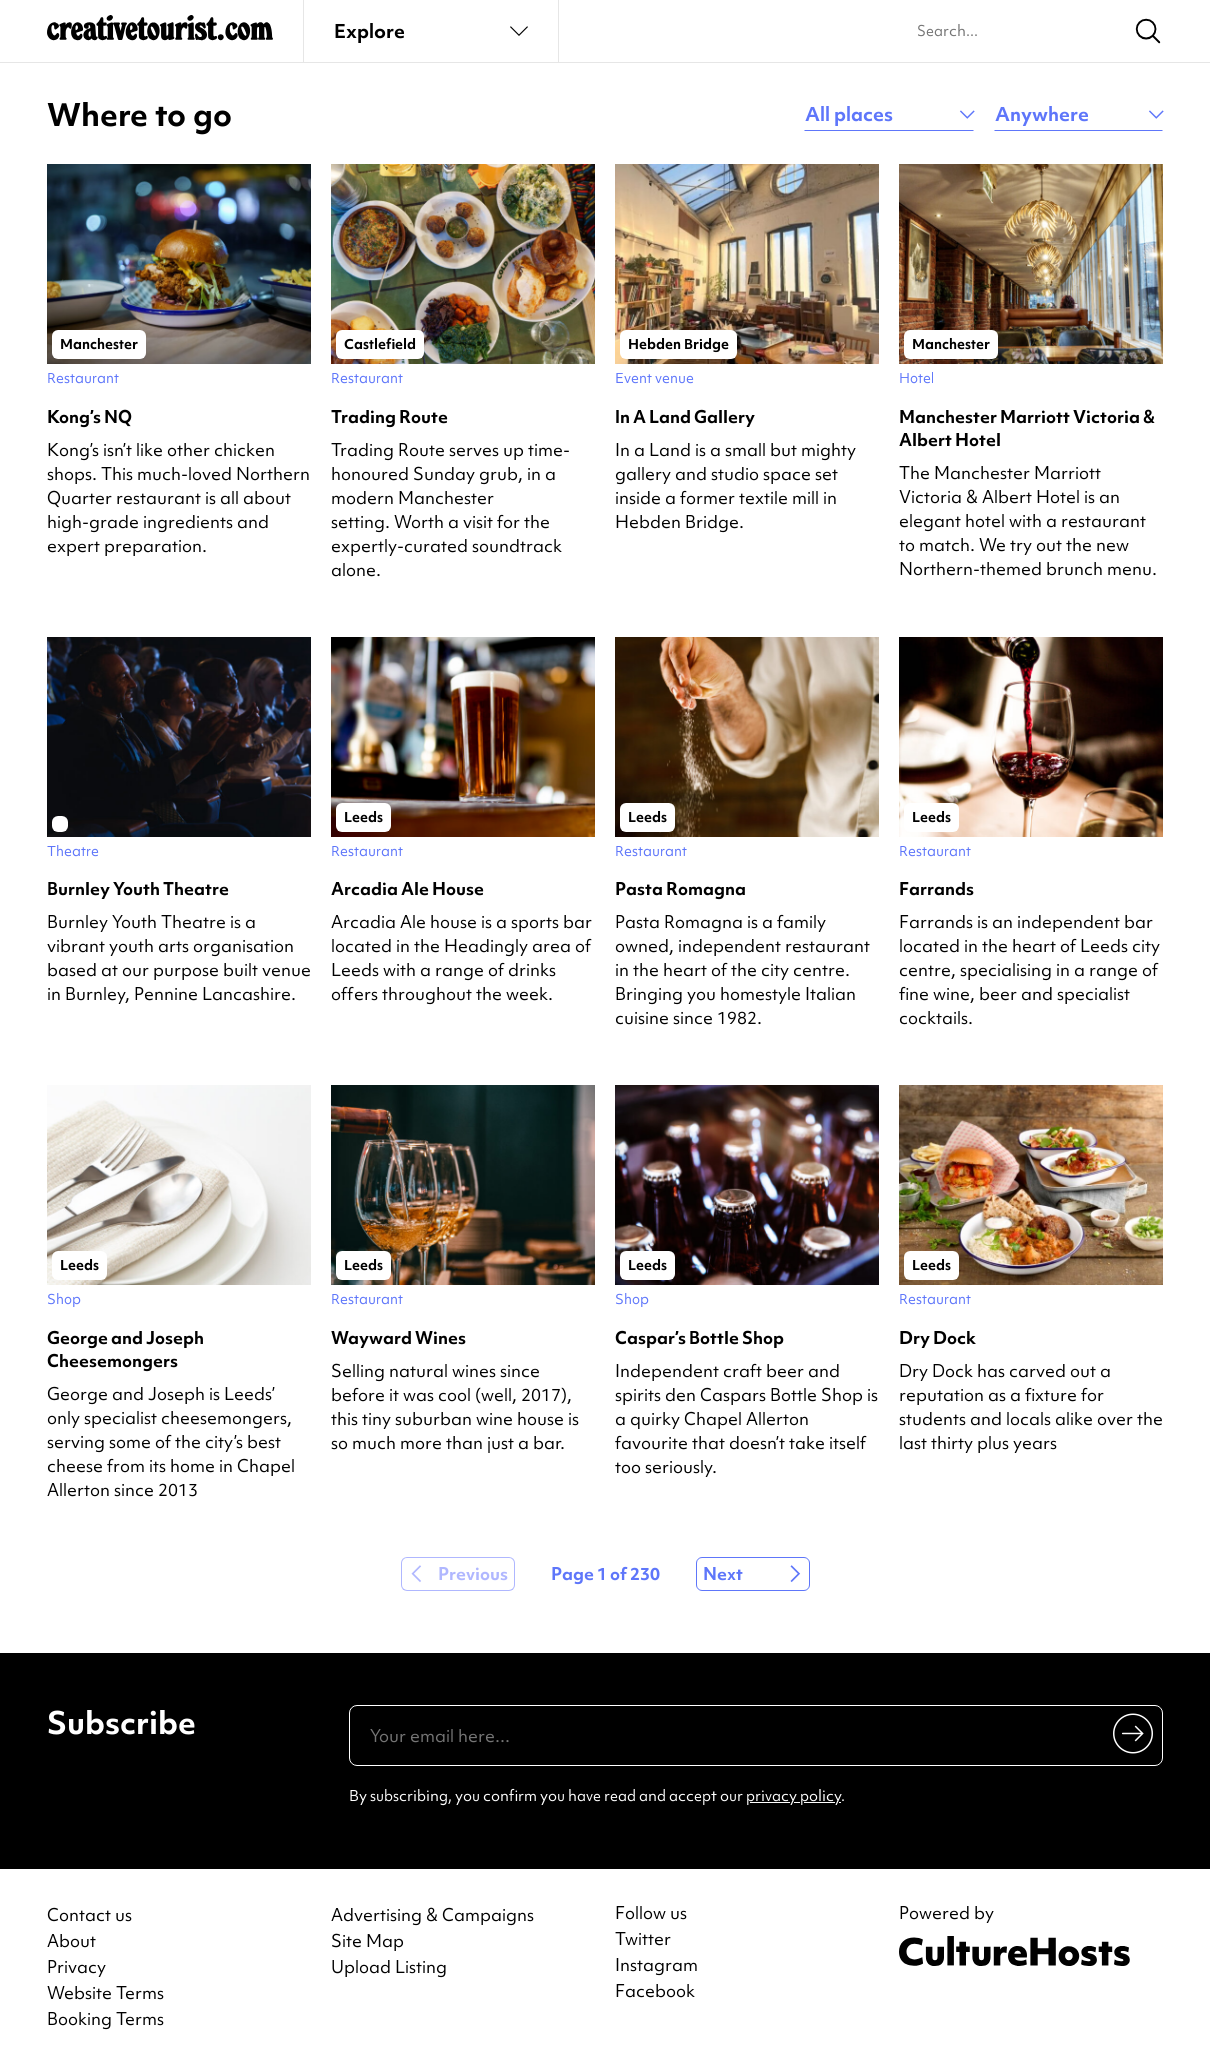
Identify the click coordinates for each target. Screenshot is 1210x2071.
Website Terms (105, 1992)
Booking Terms (105, 2018)
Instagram (656, 1965)
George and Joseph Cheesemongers (125, 1349)
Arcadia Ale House (407, 888)
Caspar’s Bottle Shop (699, 1337)
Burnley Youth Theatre (138, 888)
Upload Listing (389, 1966)
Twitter (643, 1939)
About (71, 1940)
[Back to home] (160, 36)
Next (723, 1573)
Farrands (936, 888)
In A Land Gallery (685, 416)
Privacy (76, 1966)
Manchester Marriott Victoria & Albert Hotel (1027, 428)
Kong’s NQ (89, 416)
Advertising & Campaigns (432, 1914)
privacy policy (793, 1796)
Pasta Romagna (680, 888)
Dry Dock (937, 1337)
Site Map (367, 1940)
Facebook (655, 1991)
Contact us (89, 1914)
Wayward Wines (398, 1337)
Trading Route (389, 416)
